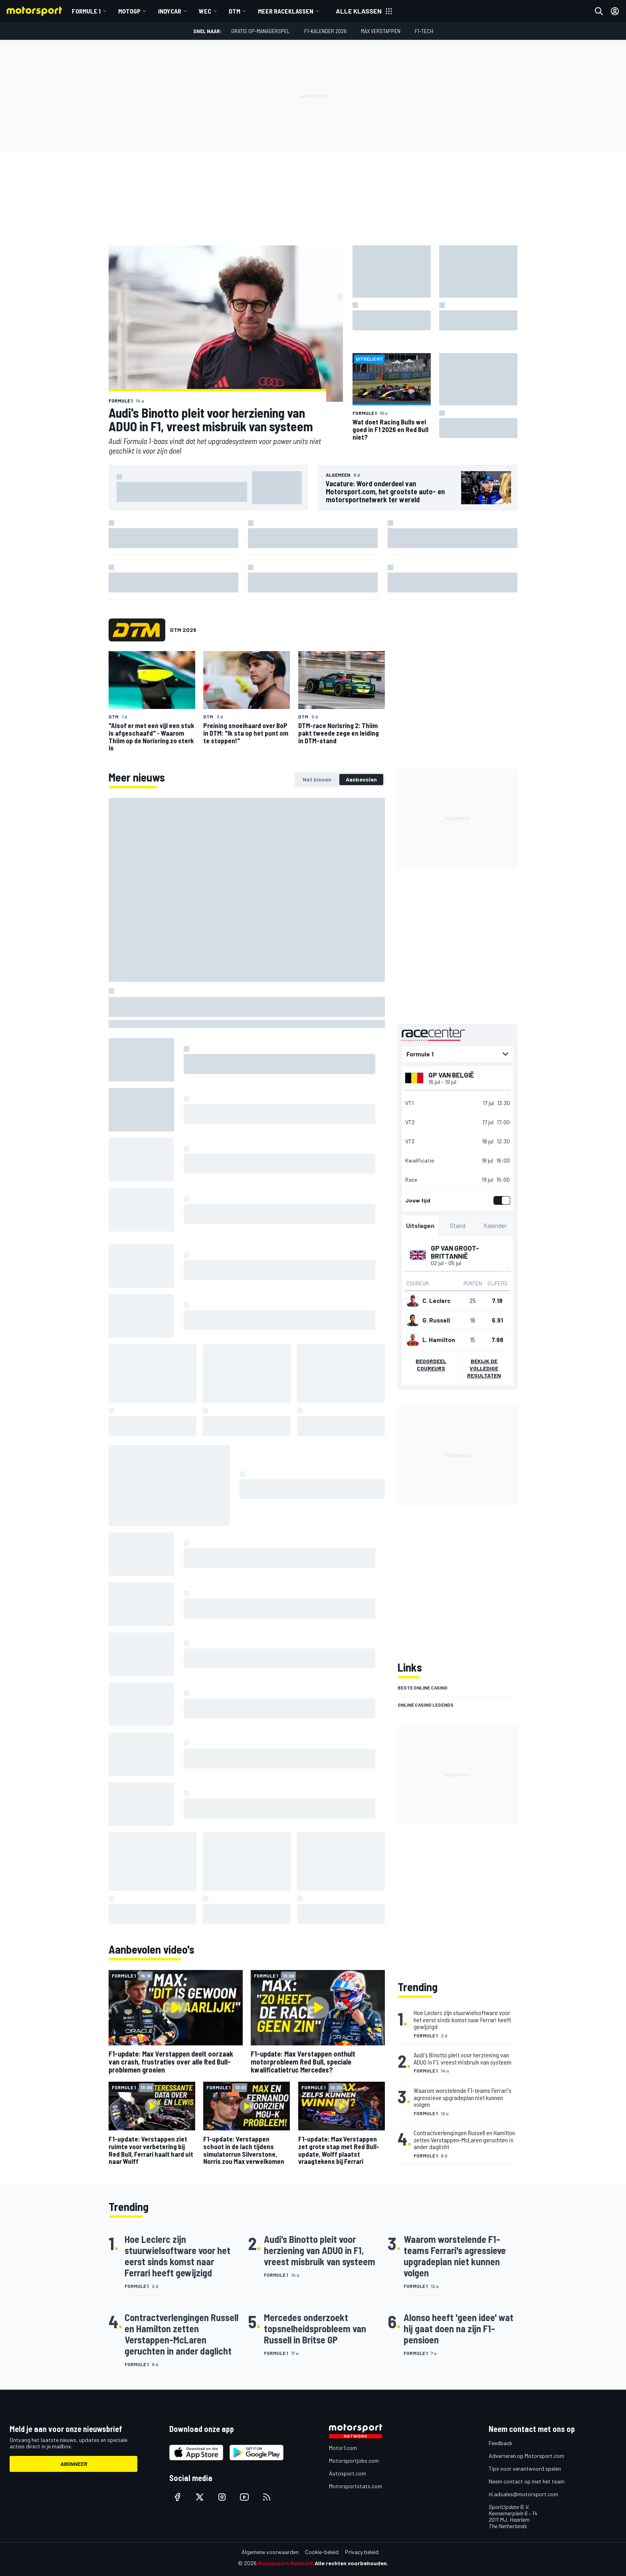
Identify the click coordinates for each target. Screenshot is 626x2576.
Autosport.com (347, 2473)
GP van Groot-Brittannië (455, 1252)
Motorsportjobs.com (354, 2460)
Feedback (500, 2443)
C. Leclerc (436, 1300)
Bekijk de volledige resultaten (484, 1368)
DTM (234, 11)
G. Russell (436, 1320)
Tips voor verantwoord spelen (525, 2468)
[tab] (317, 779)
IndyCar (169, 11)
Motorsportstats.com (355, 2486)
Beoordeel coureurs (431, 1365)
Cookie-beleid (322, 2551)
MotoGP (129, 11)
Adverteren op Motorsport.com (526, 2455)
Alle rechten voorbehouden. (351, 2563)
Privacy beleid (361, 2551)
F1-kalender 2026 (325, 31)
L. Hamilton (438, 1339)
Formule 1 (86, 11)
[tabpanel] (247, 1361)
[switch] (500, 1200)
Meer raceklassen (285, 11)
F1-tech (424, 31)
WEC (205, 11)
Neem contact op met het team (527, 2481)
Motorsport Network (285, 2563)
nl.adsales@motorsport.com (523, 2494)
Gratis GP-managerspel (260, 31)
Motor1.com (343, 2447)
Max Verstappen (380, 31)
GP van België (451, 1075)
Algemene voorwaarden (270, 2551)
